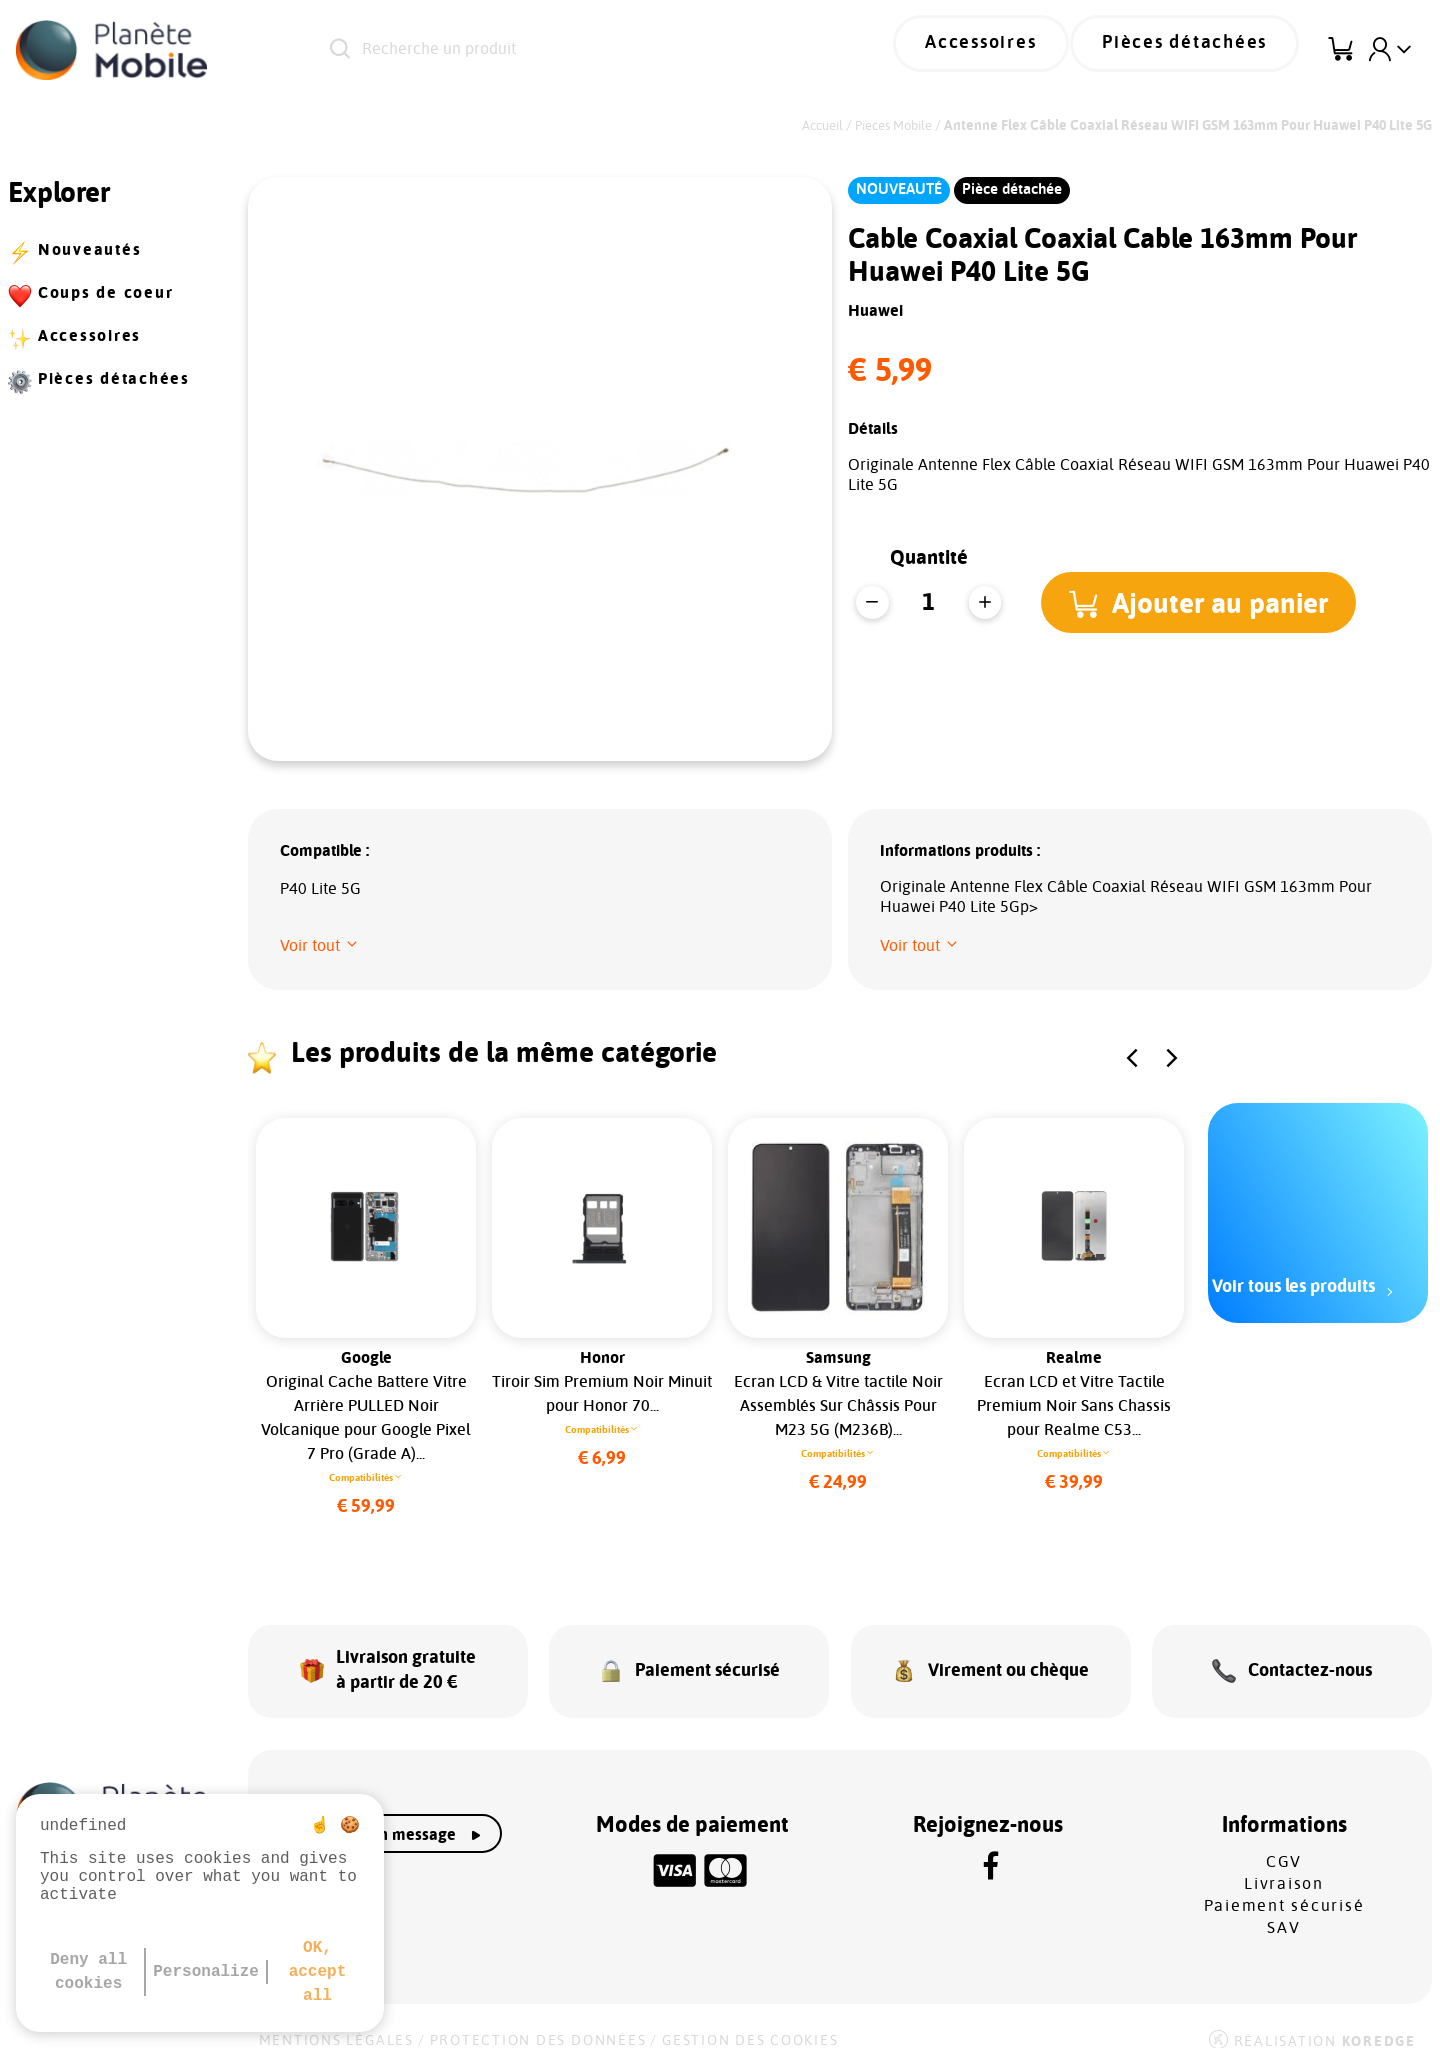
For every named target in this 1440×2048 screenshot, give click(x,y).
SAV (1283, 1907)
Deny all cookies (88, 1972)
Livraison (1284, 1863)
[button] (1205, 602)
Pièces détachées (1201, 50)
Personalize (206, 1972)
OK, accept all (318, 1972)
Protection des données (538, 2020)
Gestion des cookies (750, 2020)
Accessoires (1026, 50)
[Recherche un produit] (579, 50)
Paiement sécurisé (1284, 1885)
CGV (1284, 1841)
